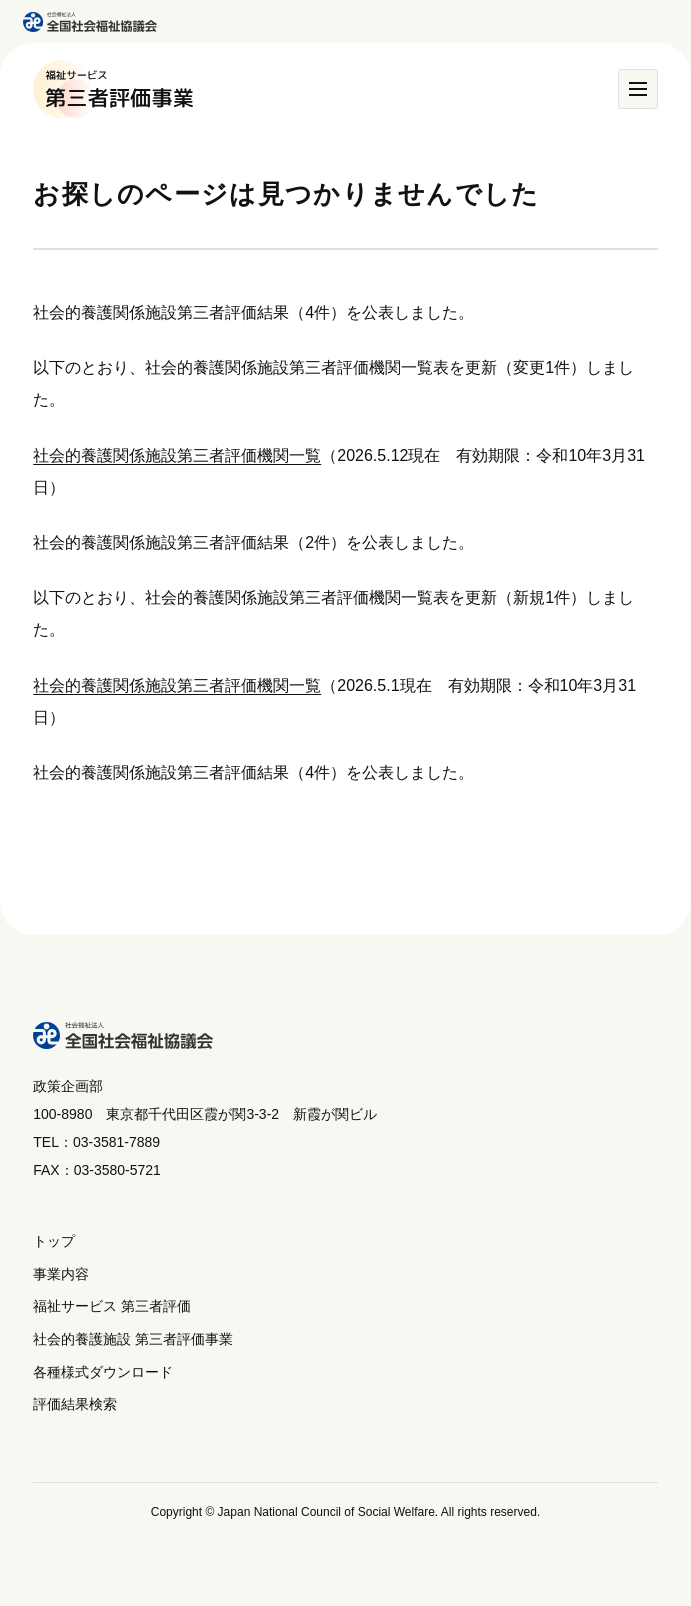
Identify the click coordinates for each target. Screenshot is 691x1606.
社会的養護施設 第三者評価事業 (133, 1339)
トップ (54, 1241)
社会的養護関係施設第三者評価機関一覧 (177, 455)
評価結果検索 (75, 1404)
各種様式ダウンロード (103, 1372)
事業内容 (61, 1274)
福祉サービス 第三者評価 (112, 1306)
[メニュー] (638, 89)
